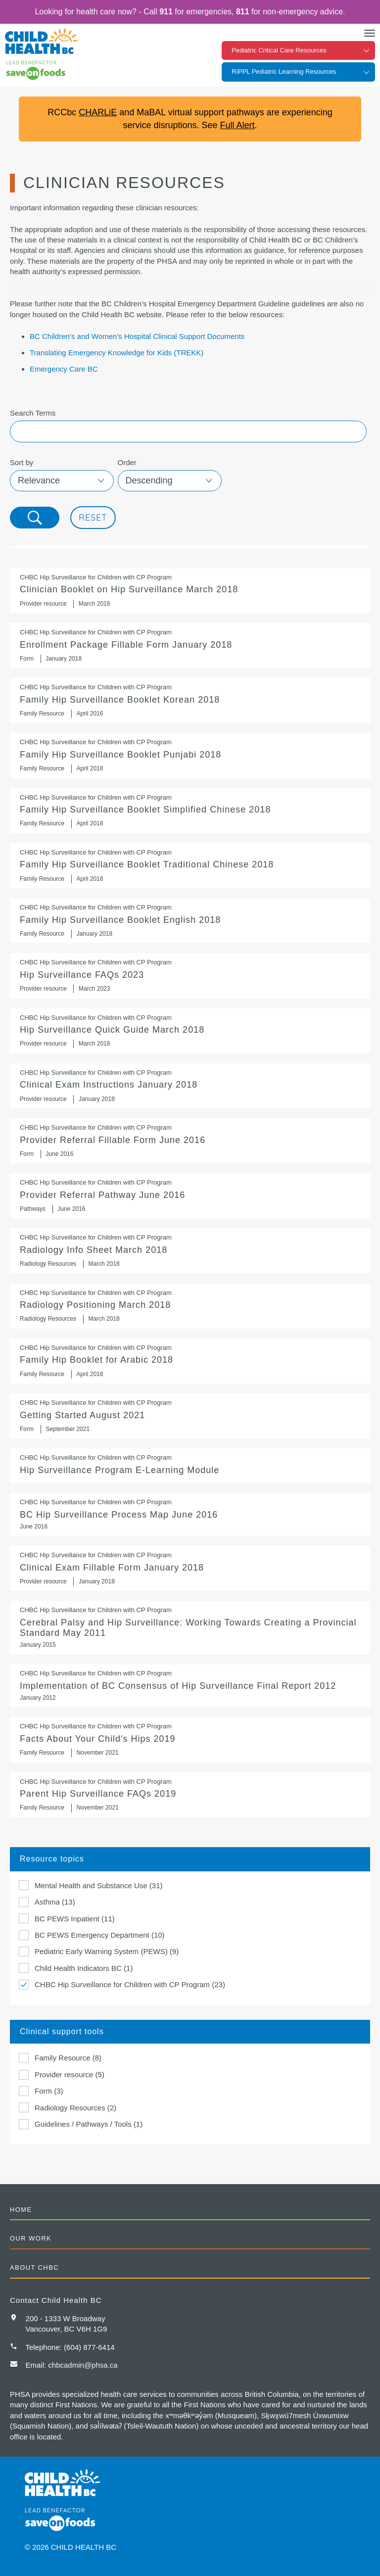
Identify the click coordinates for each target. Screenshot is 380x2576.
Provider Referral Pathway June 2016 (190, 1195)
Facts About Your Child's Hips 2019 (190, 1739)
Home (21, 2209)
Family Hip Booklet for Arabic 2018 (190, 1360)
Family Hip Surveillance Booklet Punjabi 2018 (190, 755)
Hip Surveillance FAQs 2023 (190, 975)
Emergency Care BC (64, 369)
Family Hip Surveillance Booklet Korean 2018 (190, 700)
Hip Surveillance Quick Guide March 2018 (190, 1030)
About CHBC (34, 2267)
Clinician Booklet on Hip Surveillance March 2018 (190, 590)
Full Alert (237, 125)
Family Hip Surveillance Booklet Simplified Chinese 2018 (190, 810)
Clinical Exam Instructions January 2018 (190, 1085)
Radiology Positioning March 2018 (190, 1306)
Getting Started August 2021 (190, 1415)
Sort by (22, 462)
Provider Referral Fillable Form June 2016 (190, 1140)
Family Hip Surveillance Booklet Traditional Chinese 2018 (190, 865)
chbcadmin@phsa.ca (82, 2365)
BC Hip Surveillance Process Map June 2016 (190, 1514)
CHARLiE (98, 112)
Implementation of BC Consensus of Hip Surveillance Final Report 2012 (190, 1685)
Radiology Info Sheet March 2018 (190, 1250)
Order (127, 462)
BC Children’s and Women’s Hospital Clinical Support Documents (137, 336)
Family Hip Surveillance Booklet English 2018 (190, 920)
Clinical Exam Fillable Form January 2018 (190, 1568)
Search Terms (32, 413)
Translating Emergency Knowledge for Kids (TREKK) (116, 352)
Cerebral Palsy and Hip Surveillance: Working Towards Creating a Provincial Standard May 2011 (190, 1627)
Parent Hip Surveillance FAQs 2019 (190, 1794)
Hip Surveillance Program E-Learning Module (190, 1465)
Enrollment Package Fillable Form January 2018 (190, 645)
